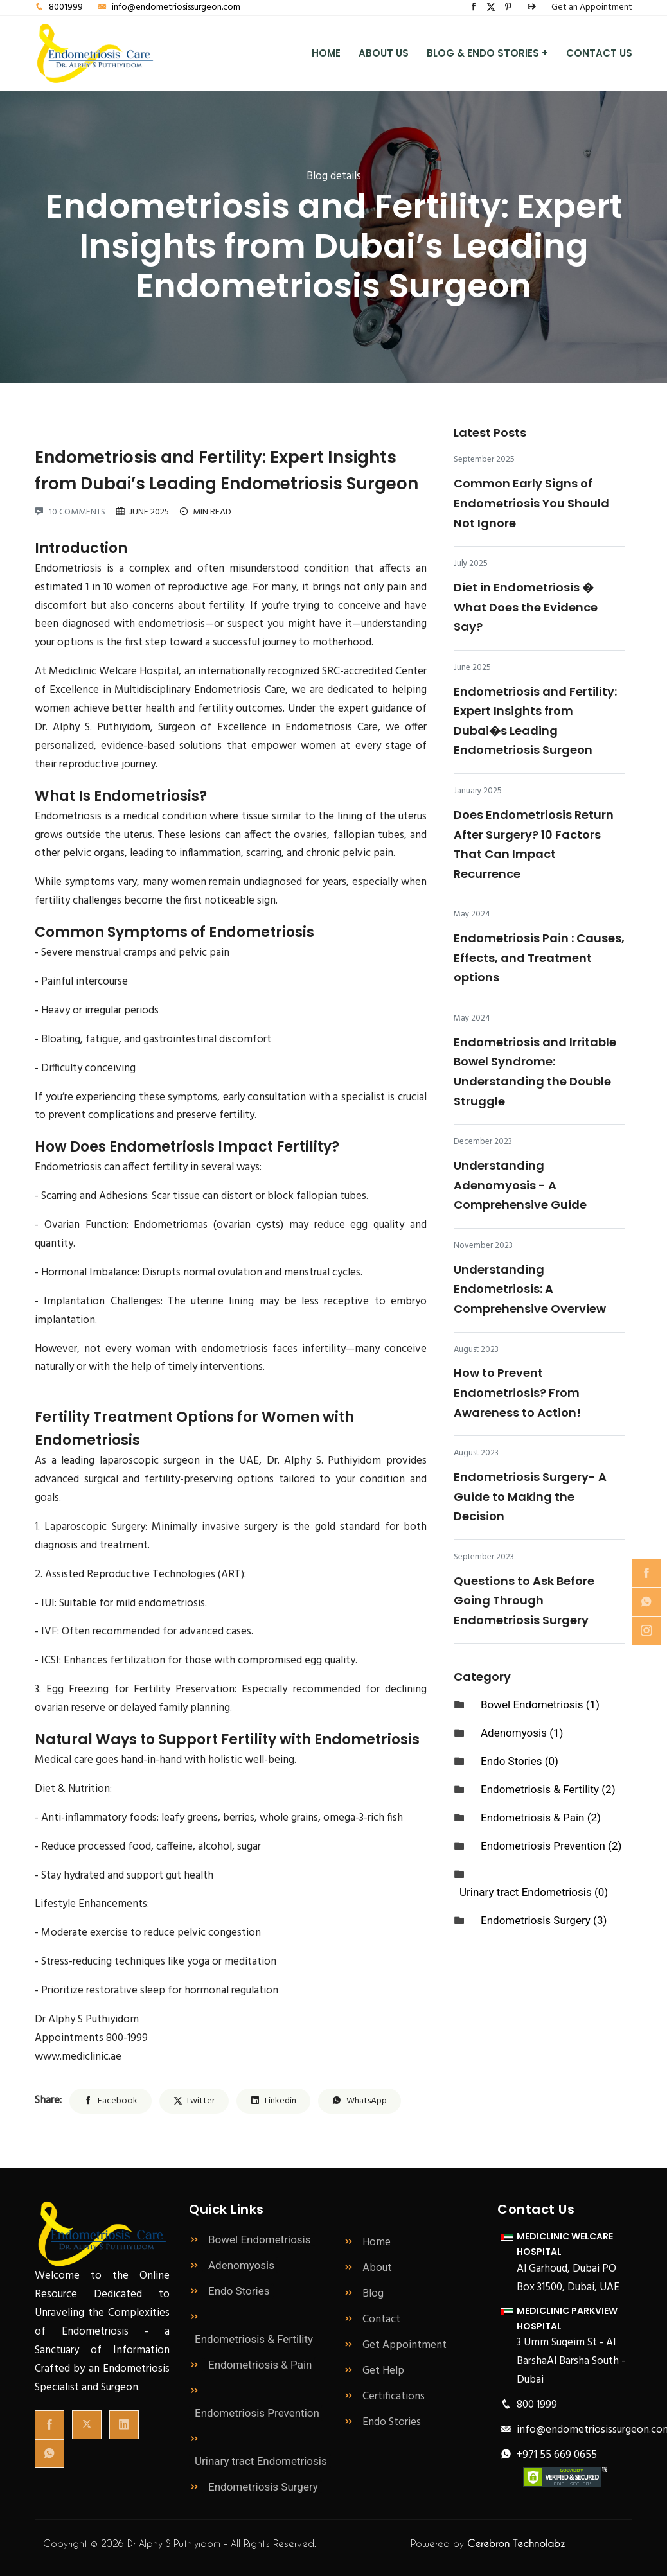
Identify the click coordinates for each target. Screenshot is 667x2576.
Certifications (384, 2396)
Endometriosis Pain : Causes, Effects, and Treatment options (539, 957)
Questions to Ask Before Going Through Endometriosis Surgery (524, 1600)
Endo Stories (382, 2422)
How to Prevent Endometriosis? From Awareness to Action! (517, 1392)
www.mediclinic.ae (78, 2056)
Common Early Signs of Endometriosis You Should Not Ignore (531, 502)
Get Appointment (395, 2345)
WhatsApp (359, 2101)
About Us (384, 53)
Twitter (194, 2101)
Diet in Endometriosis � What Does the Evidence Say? (526, 607)
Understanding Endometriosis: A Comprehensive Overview (530, 1289)
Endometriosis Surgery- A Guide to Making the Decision (530, 1496)
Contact (371, 2319)
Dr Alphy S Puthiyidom (87, 2019)
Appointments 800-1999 (91, 2038)
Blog (363, 2293)
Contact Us (599, 53)
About (367, 2268)
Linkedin (273, 2101)
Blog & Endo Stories (487, 53)
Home (326, 53)
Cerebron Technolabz (516, 2543)
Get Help (373, 2370)
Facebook (111, 2101)
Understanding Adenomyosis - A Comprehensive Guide (520, 1185)
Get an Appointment (591, 7)
